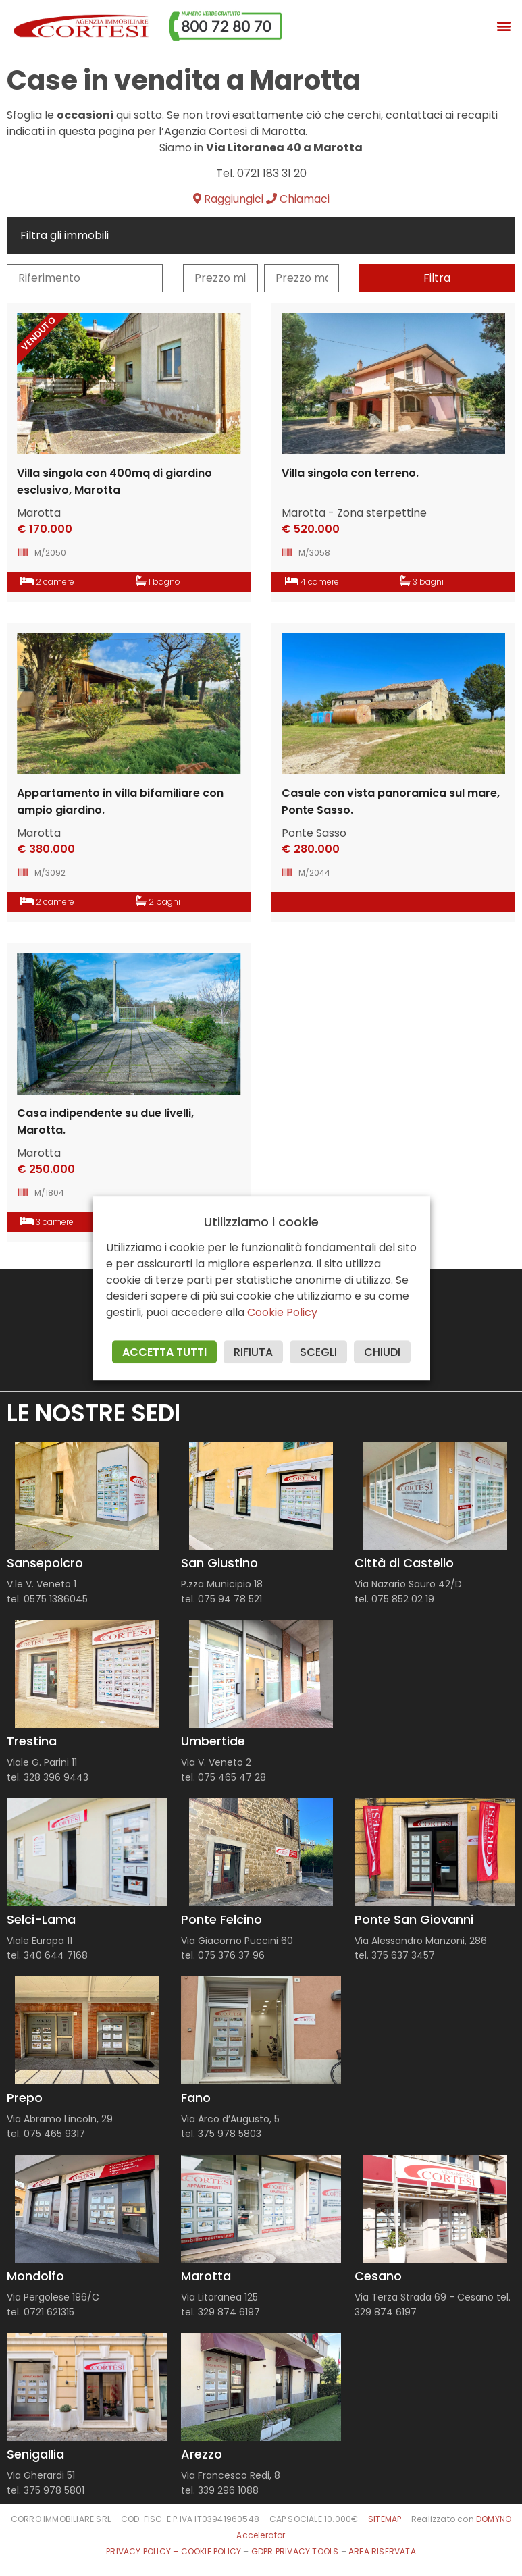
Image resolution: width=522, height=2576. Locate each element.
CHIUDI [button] (382, 1352)
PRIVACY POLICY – (143, 2551)
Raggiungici (228, 199)
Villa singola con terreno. (350, 473)
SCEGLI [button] (318, 1352)
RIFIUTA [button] (253, 1352)
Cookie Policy (282, 1312)
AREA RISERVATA (382, 2551)
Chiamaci (298, 199)
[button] (504, 26)
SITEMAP (384, 2519)
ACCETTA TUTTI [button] (164, 1352)
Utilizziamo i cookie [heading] (261, 1222)
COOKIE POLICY (212, 2551)
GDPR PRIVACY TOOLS (295, 2551)
